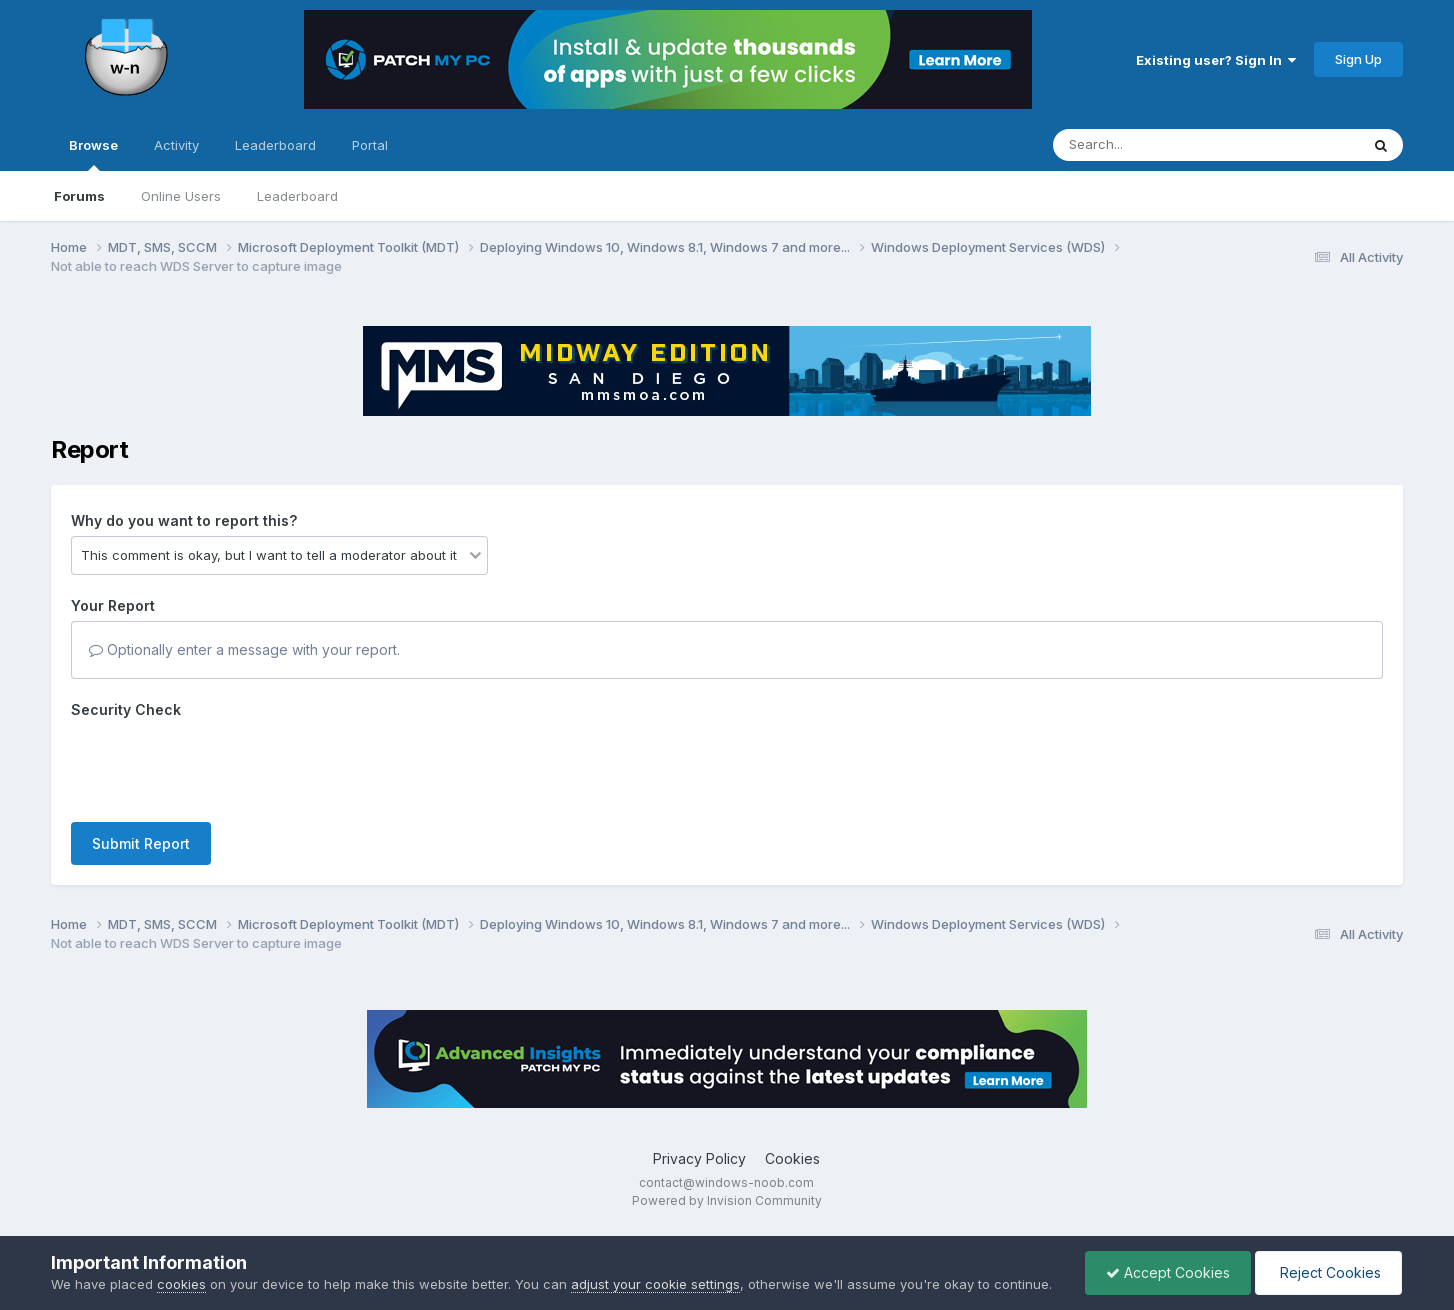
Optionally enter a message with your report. (244, 649)
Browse (93, 154)
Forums (79, 196)
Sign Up (1358, 59)
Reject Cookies (1328, 1272)
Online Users (181, 196)
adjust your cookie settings (655, 1284)
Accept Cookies (1168, 1272)
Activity (176, 145)
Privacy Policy (699, 1158)
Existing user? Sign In (1216, 60)
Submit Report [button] (141, 843)
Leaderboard (297, 196)
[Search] (1151, 145)
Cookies (792, 1158)
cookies (181, 1284)
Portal (370, 145)
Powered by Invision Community (727, 1200)
